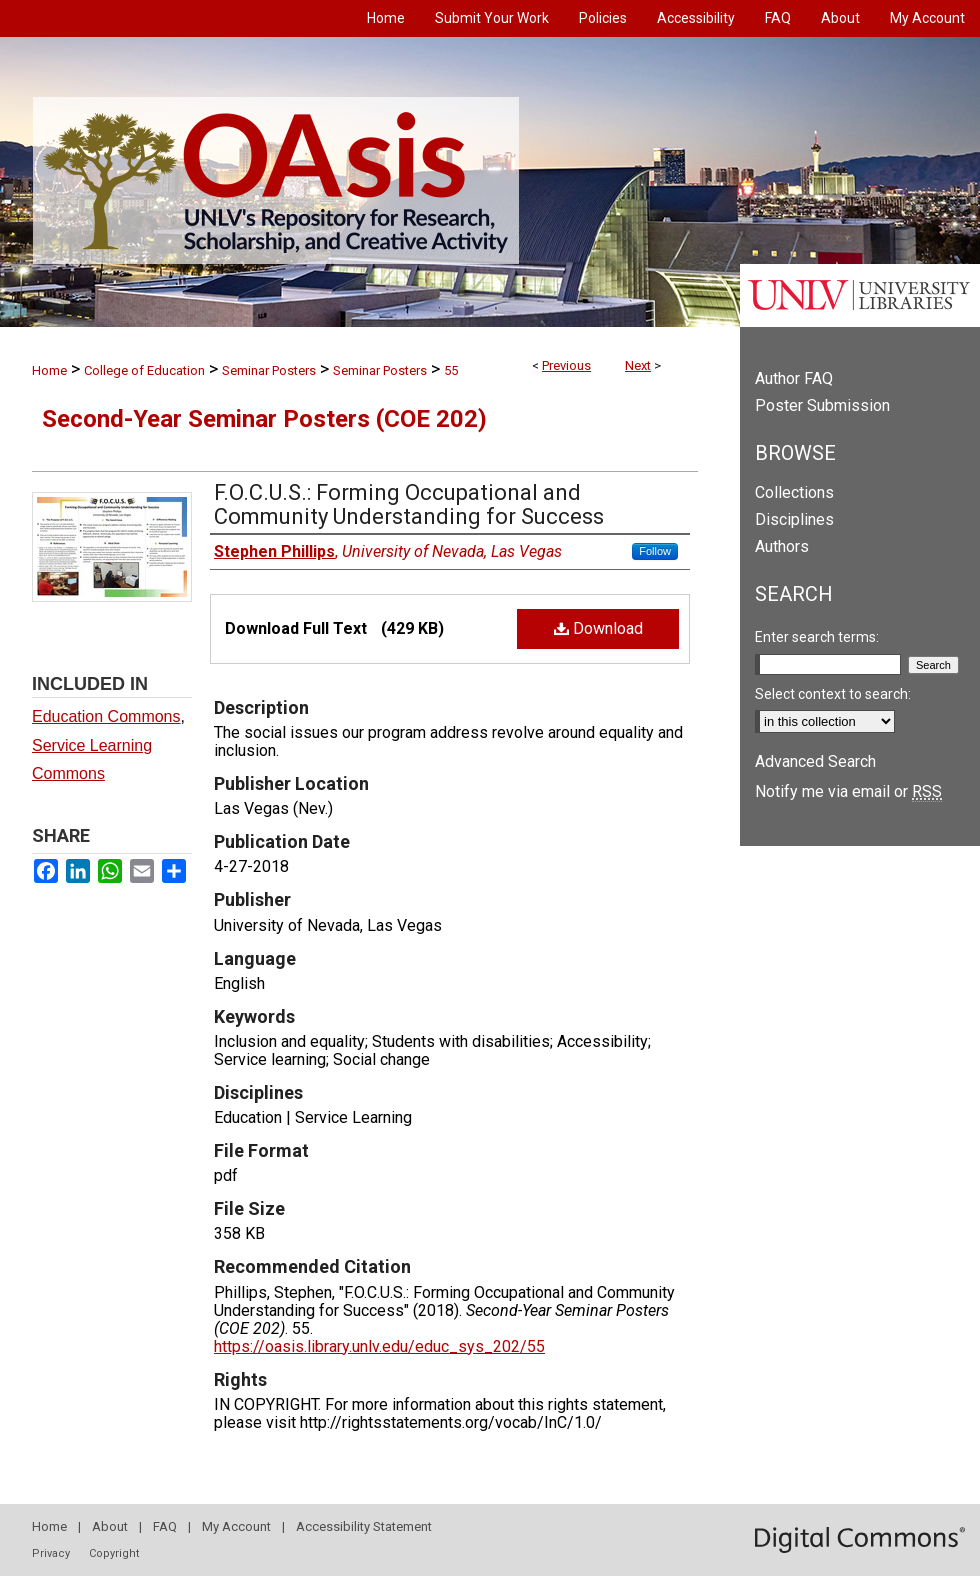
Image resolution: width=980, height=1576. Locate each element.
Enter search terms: (817, 637)
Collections (794, 492)
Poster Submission (822, 405)
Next (638, 365)
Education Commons (106, 716)
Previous (566, 365)
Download (598, 628)
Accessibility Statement (364, 1526)
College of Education (144, 370)
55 (451, 370)
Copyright (114, 1553)
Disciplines (794, 519)
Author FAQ (794, 378)
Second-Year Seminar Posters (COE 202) (264, 419)
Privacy (51, 1553)
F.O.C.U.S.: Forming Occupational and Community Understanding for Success (409, 504)
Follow (655, 551)
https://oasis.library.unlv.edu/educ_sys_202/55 (379, 1346)
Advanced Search (815, 761)
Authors (782, 546)
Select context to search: (833, 694)
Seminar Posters (269, 370)
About (110, 1526)
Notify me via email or (848, 791)
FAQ (165, 1526)
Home (49, 370)
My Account (236, 1526)
